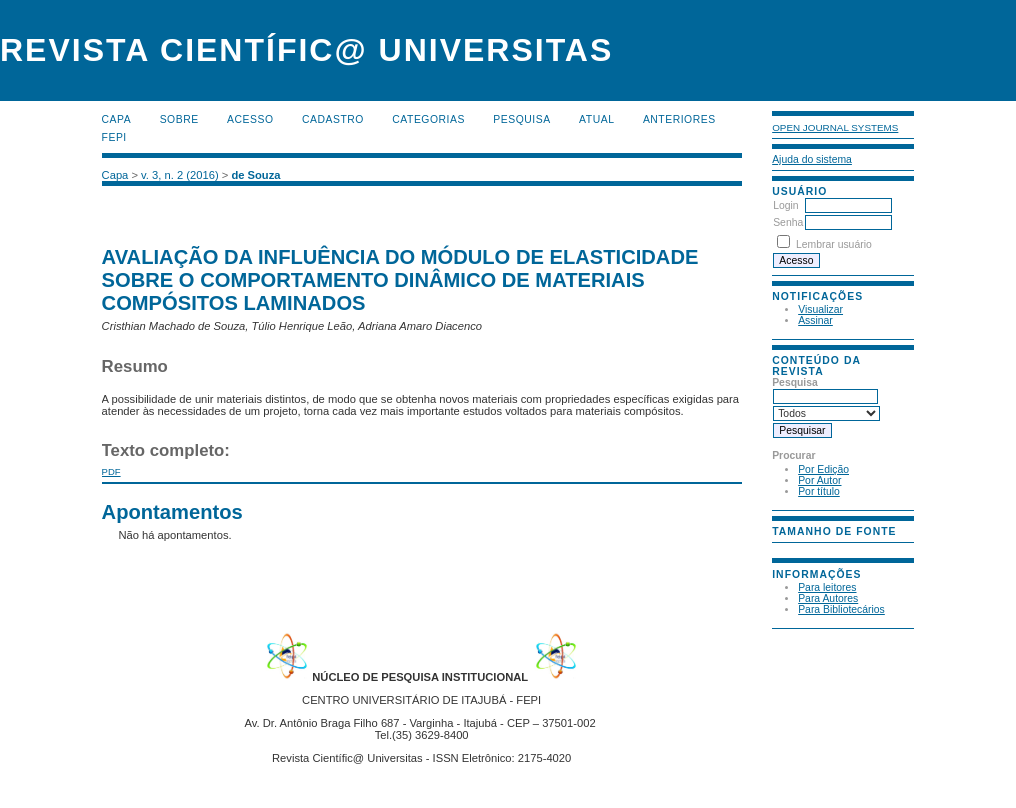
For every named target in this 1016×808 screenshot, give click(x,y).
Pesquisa (521, 119)
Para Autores (828, 598)
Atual (596, 119)
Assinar (815, 320)
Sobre (179, 119)
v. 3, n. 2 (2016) (180, 175)
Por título (819, 491)
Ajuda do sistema (812, 159)
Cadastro (333, 119)
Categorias (428, 119)
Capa (117, 119)
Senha (788, 222)
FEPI (114, 137)
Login (785, 205)
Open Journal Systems (835, 127)
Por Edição (823, 469)
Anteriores (679, 119)
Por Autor (819, 480)
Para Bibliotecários (841, 609)
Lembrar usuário (834, 244)
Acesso (250, 119)
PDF (111, 471)
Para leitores (827, 587)
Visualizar (820, 309)
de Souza (255, 175)
